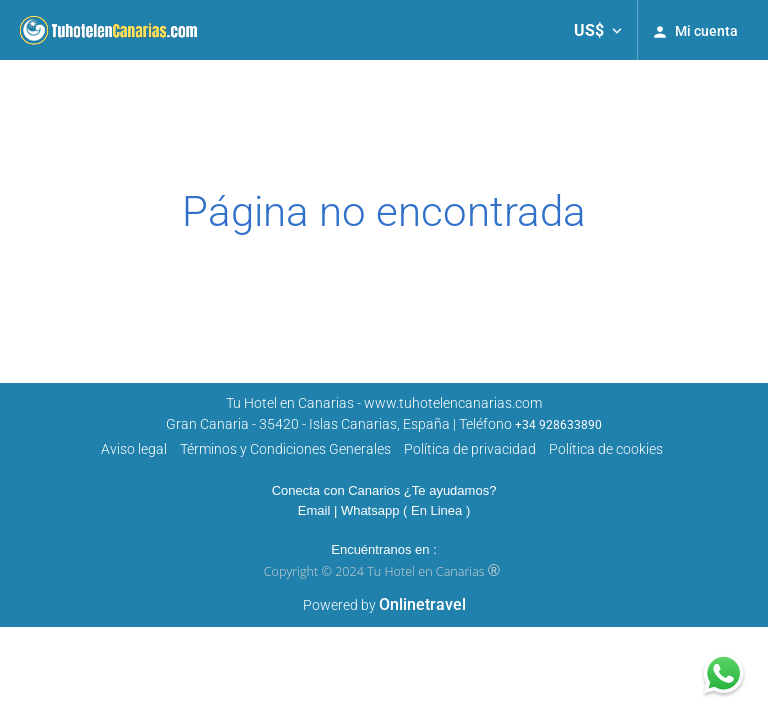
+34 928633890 (558, 425)
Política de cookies (606, 449)
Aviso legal (134, 449)
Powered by (384, 605)
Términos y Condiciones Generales (285, 449)
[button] (598, 30)
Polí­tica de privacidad (470, 449)
